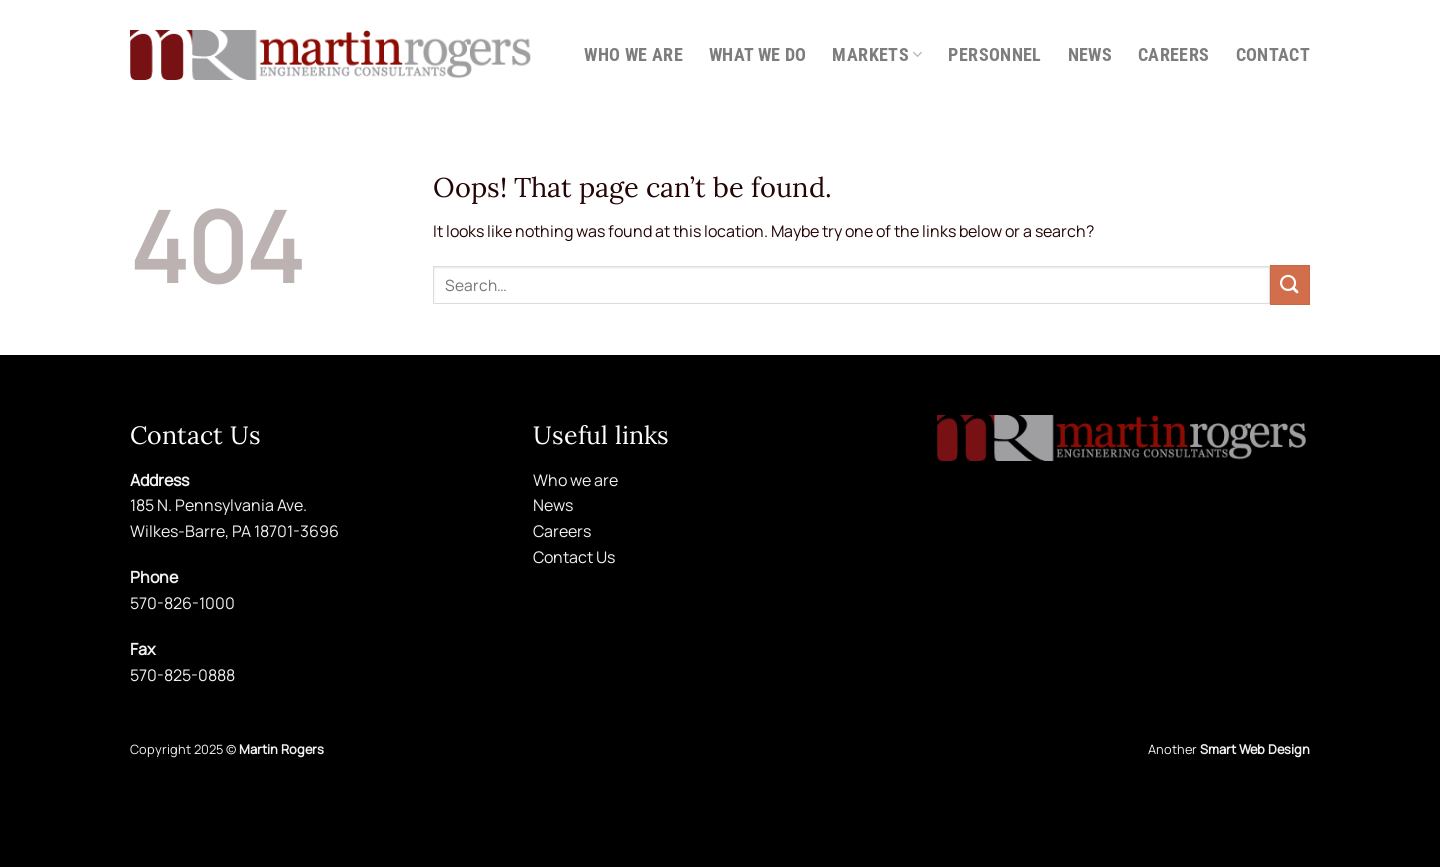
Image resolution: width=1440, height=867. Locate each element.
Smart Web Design (1255, 749)
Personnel (994, 55)
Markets (877, 55)
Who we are (633, 55)
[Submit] (1290, 284)
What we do (758, 55)
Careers (1173, 55)
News (1090, 55)
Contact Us (574, 557)
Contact (1273, 55)
